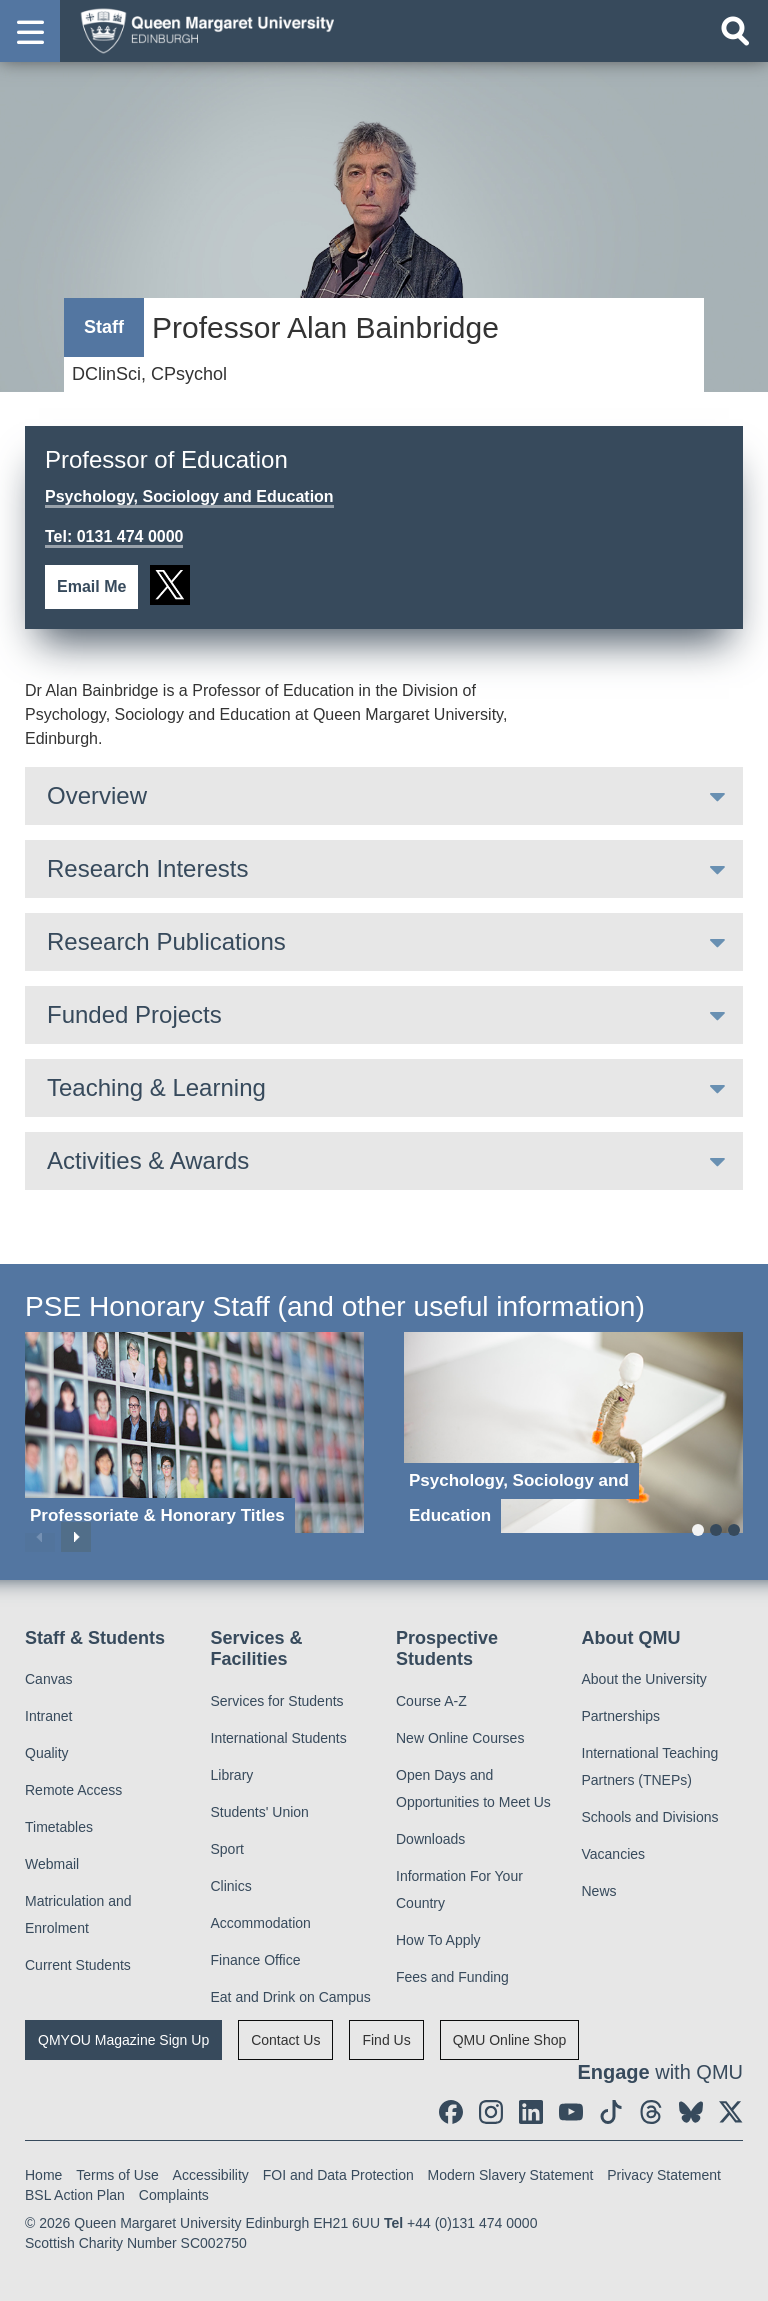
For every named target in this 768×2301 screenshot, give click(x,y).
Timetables (59, 1827)
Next (76, 1537)
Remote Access (73, 1790)
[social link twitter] (170, 585)
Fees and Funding (452, 1977)
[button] (30, 31)
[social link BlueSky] (691, 2112)
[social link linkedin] (531, 2112)
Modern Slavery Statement (511, 2175)
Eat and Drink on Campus (291, 1997)
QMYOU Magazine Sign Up (123, 2040)
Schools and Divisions (650, 1817)
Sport (227, 1849)
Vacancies (614, 1854)
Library (232, 1775)
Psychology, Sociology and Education (189, 496)
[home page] (201, 30)
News (599, 1891)
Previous (40, 1537)
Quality (47, 1753)
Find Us (386, 2040)
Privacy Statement (664, 2175)
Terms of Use (117, 2175)
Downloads (430, 1839)
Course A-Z (431, 1701)
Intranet (48, 1716)
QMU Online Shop (510, 2040)
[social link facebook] (451, 2112)
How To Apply (438, 1940)
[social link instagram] (491, 2112)
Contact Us (285, 2040)
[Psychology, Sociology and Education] (573, 1432)
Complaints (174, 2195)
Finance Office (256, 1960)
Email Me (91, 586)
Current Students (78, 1965)
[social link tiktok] (611, 2112)
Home (43, 2175)
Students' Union (260, 1812)
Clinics (231, 1886)
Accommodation (261, 1923)
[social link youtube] (571, 2112)
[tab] (384, 796)
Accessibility (211, 2175)
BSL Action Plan (75, 2195)
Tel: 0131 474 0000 (114, 536)
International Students (279, 1738)
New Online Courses (460, 1738)
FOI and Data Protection (338, 2175)
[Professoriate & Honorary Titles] (194, 1432)
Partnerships (621, 1716)
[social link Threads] (651, 2112)
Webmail (52, 1864)
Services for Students (277, 1701)
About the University (644, 1679)
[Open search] (735, 31)
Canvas (48, 1679)
